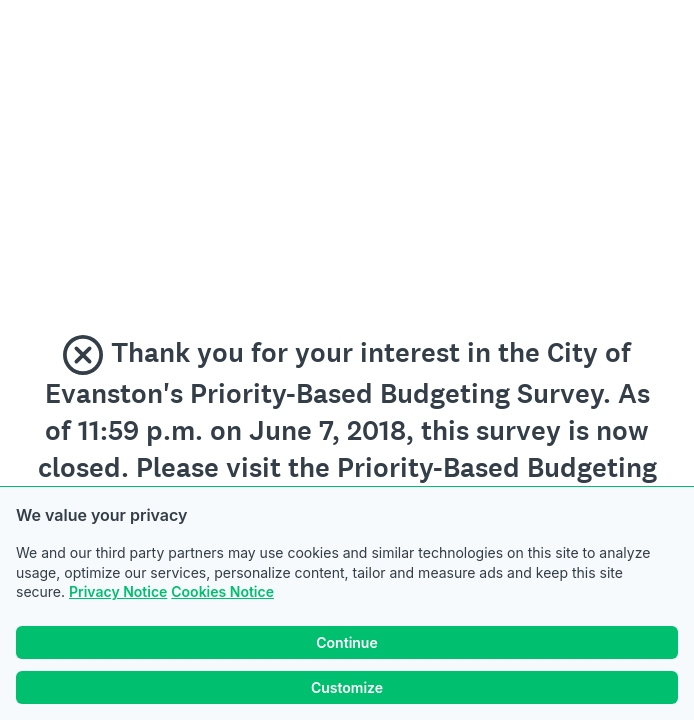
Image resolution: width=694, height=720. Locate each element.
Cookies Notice (222, 591)
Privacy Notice (118, 591)
